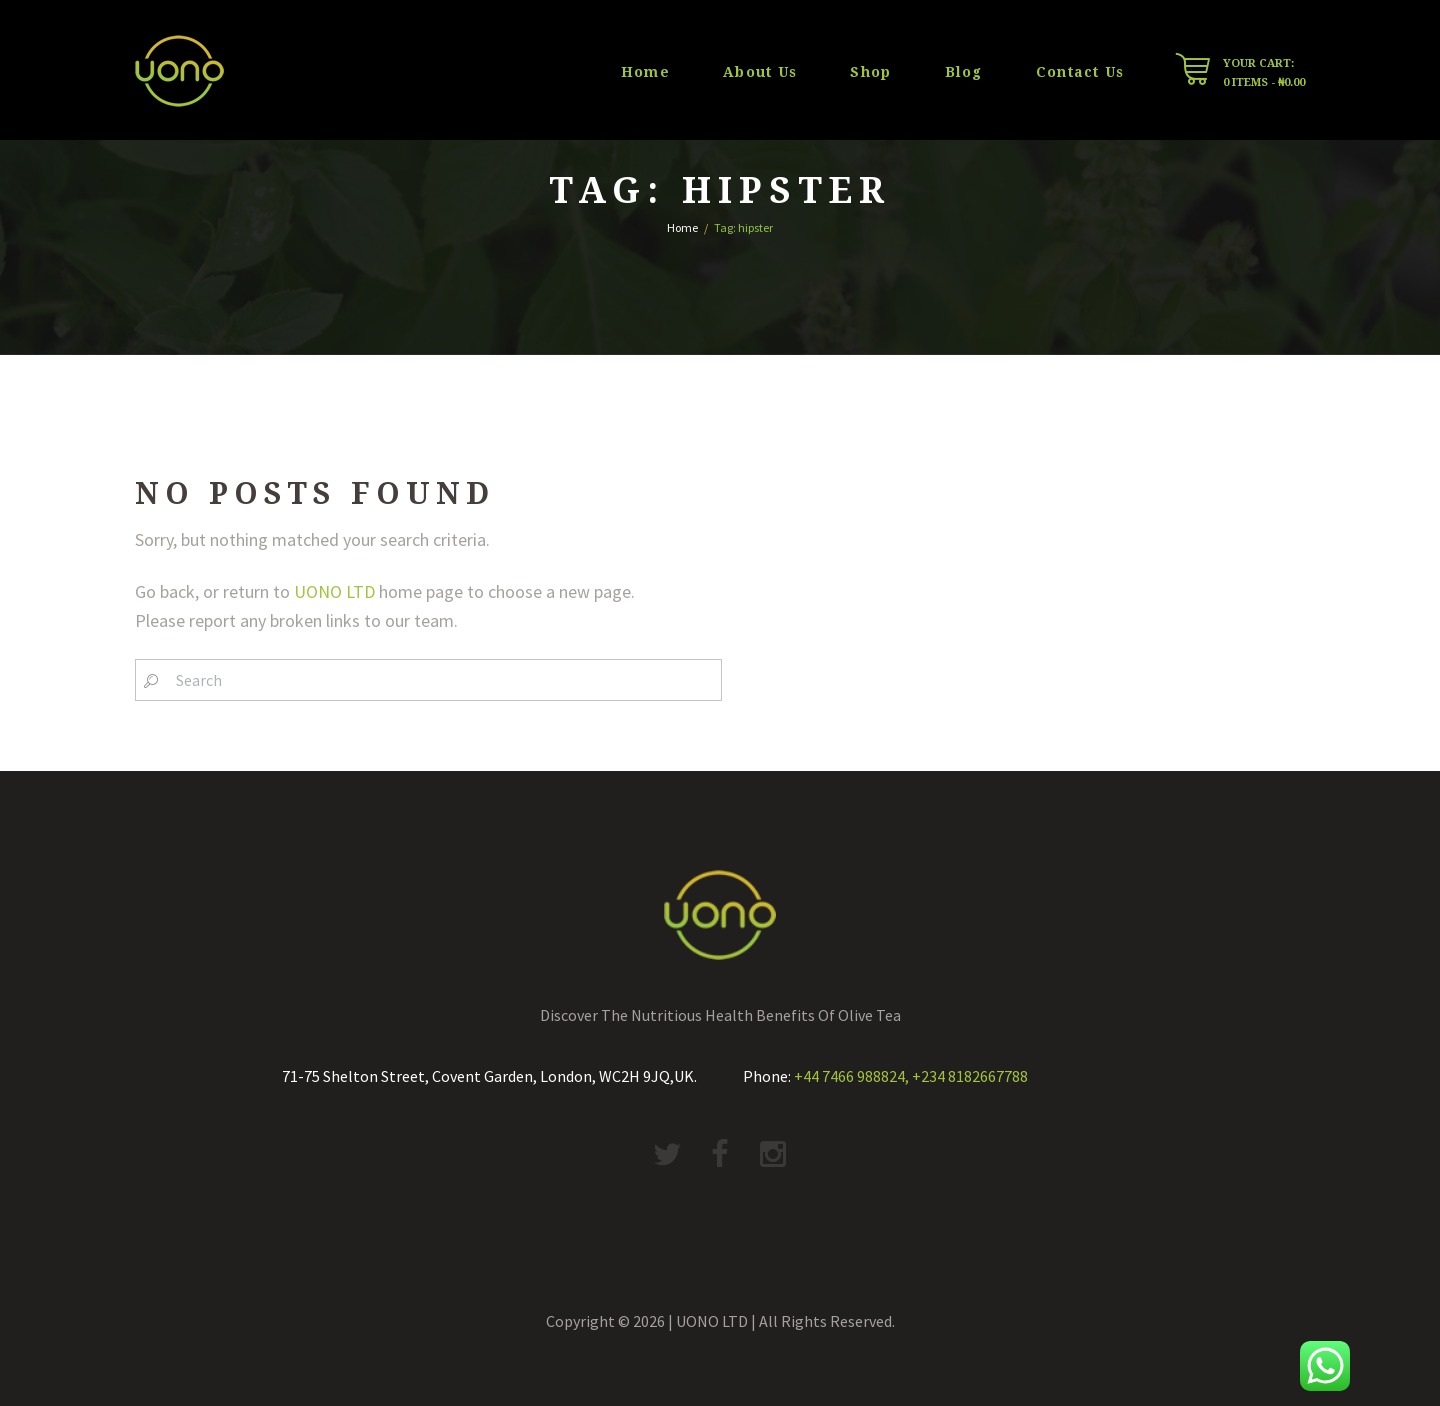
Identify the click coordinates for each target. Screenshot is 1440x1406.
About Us (760, 72)
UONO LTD (334, 591)
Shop (870, 72)
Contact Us (1080, 72)
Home (645, 72)
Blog (964, 72)
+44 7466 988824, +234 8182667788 (911, 1076)
